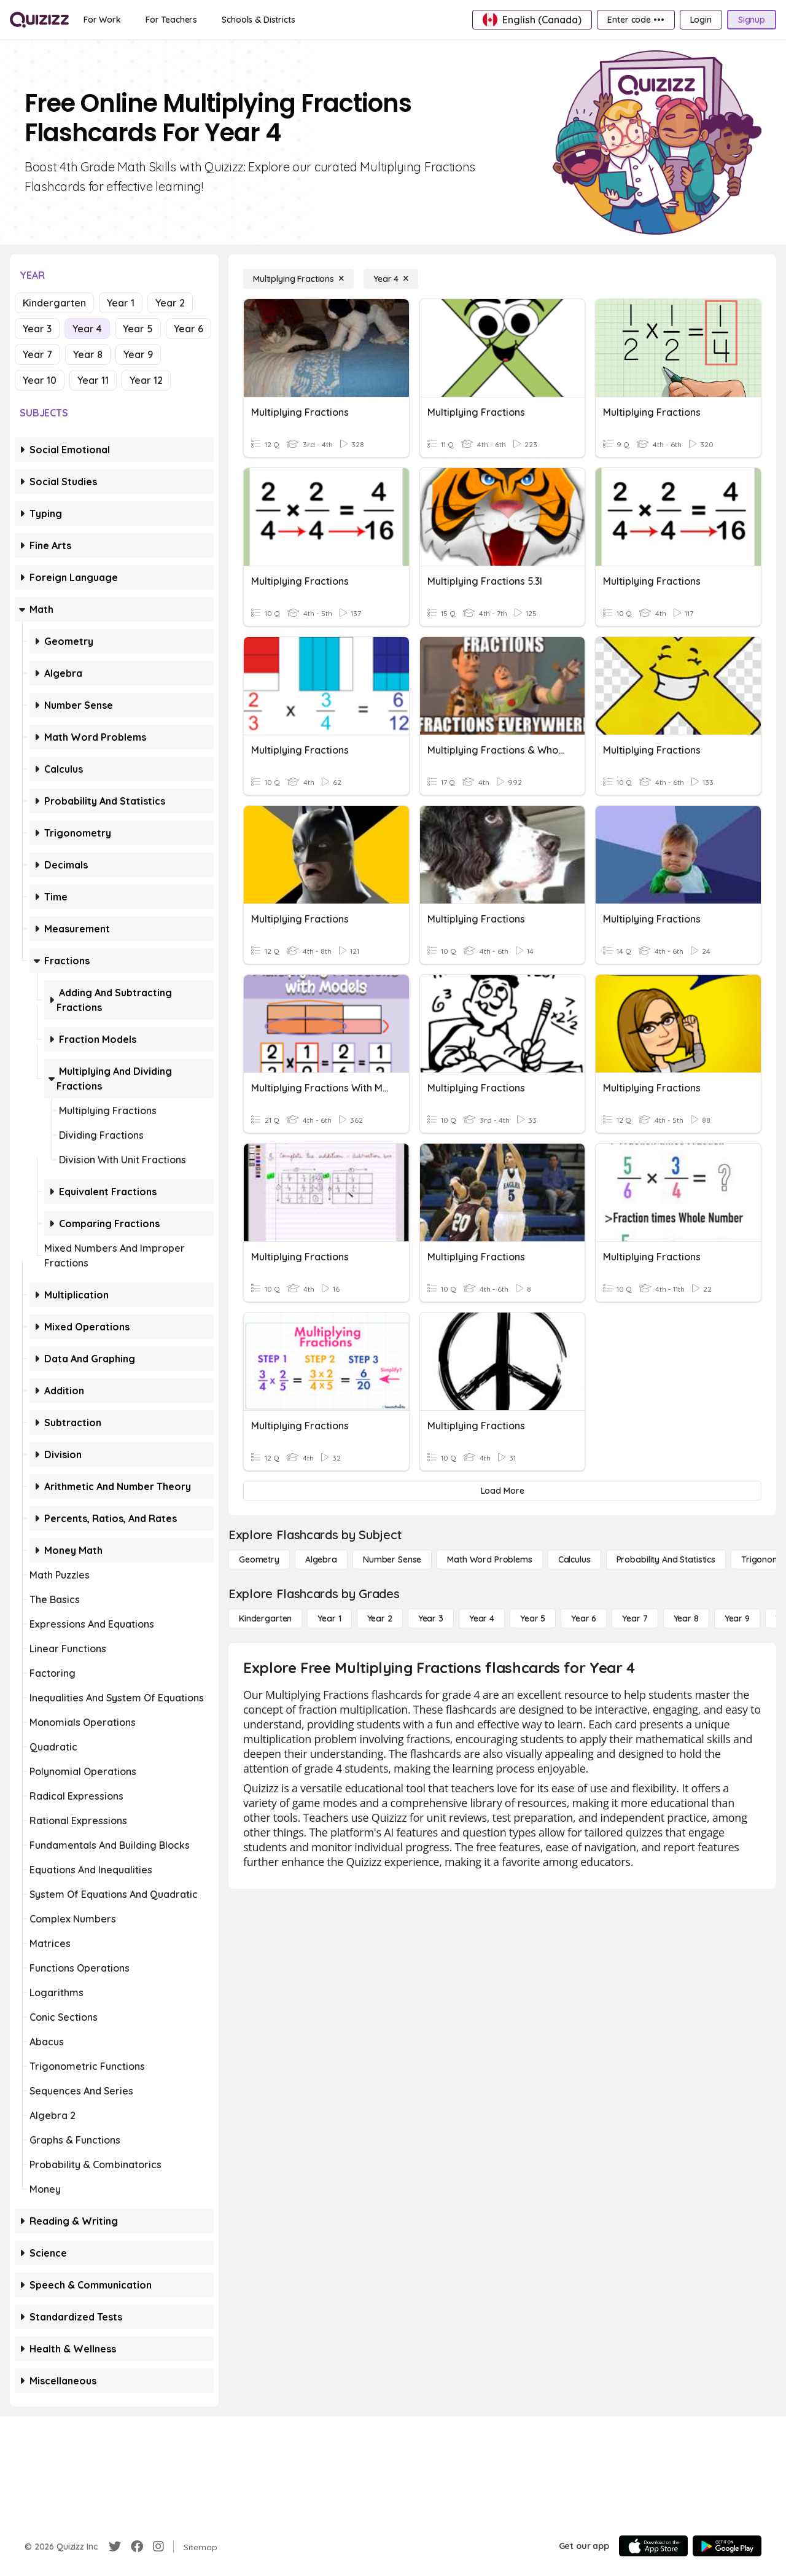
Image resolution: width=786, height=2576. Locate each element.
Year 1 (120, 303)
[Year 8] (686, 1618)
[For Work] (102, 19)
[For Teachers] (171, 19)
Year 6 (188, 328)
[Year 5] (533, 1618)
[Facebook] (137, 2546)
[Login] (701, 19)
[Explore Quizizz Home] (39, 20)
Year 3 (37, 328)
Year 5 (138, 328)
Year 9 (138, 354)
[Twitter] (115, 2546)
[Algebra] (321, 1559)
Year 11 (93, 380)
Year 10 (39, 380)
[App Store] (653, 2545)
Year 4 (87, 328)
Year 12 (146, 380)
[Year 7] (635, 1618)
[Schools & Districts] (258, 19)
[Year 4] (391, 279)
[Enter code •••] (635, 19)
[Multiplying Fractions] (298, 279)
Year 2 (170, 303)
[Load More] (502, 1491)
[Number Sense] (392, 1559)
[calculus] (574, 1559)
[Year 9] (737, 1618)
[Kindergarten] (265, 1618)
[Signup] (751, 19)
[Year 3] (431, 1618)
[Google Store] (727, 2545)
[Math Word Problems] (489, 1559)
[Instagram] (158, 2546)
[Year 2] (380, 1618)
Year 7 (37, 354)
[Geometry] (259, 1559)
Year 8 (88, 354)
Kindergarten (54, 303)
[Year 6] (584, 1618)
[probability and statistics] (666, 1559)
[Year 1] (329, 1618)
